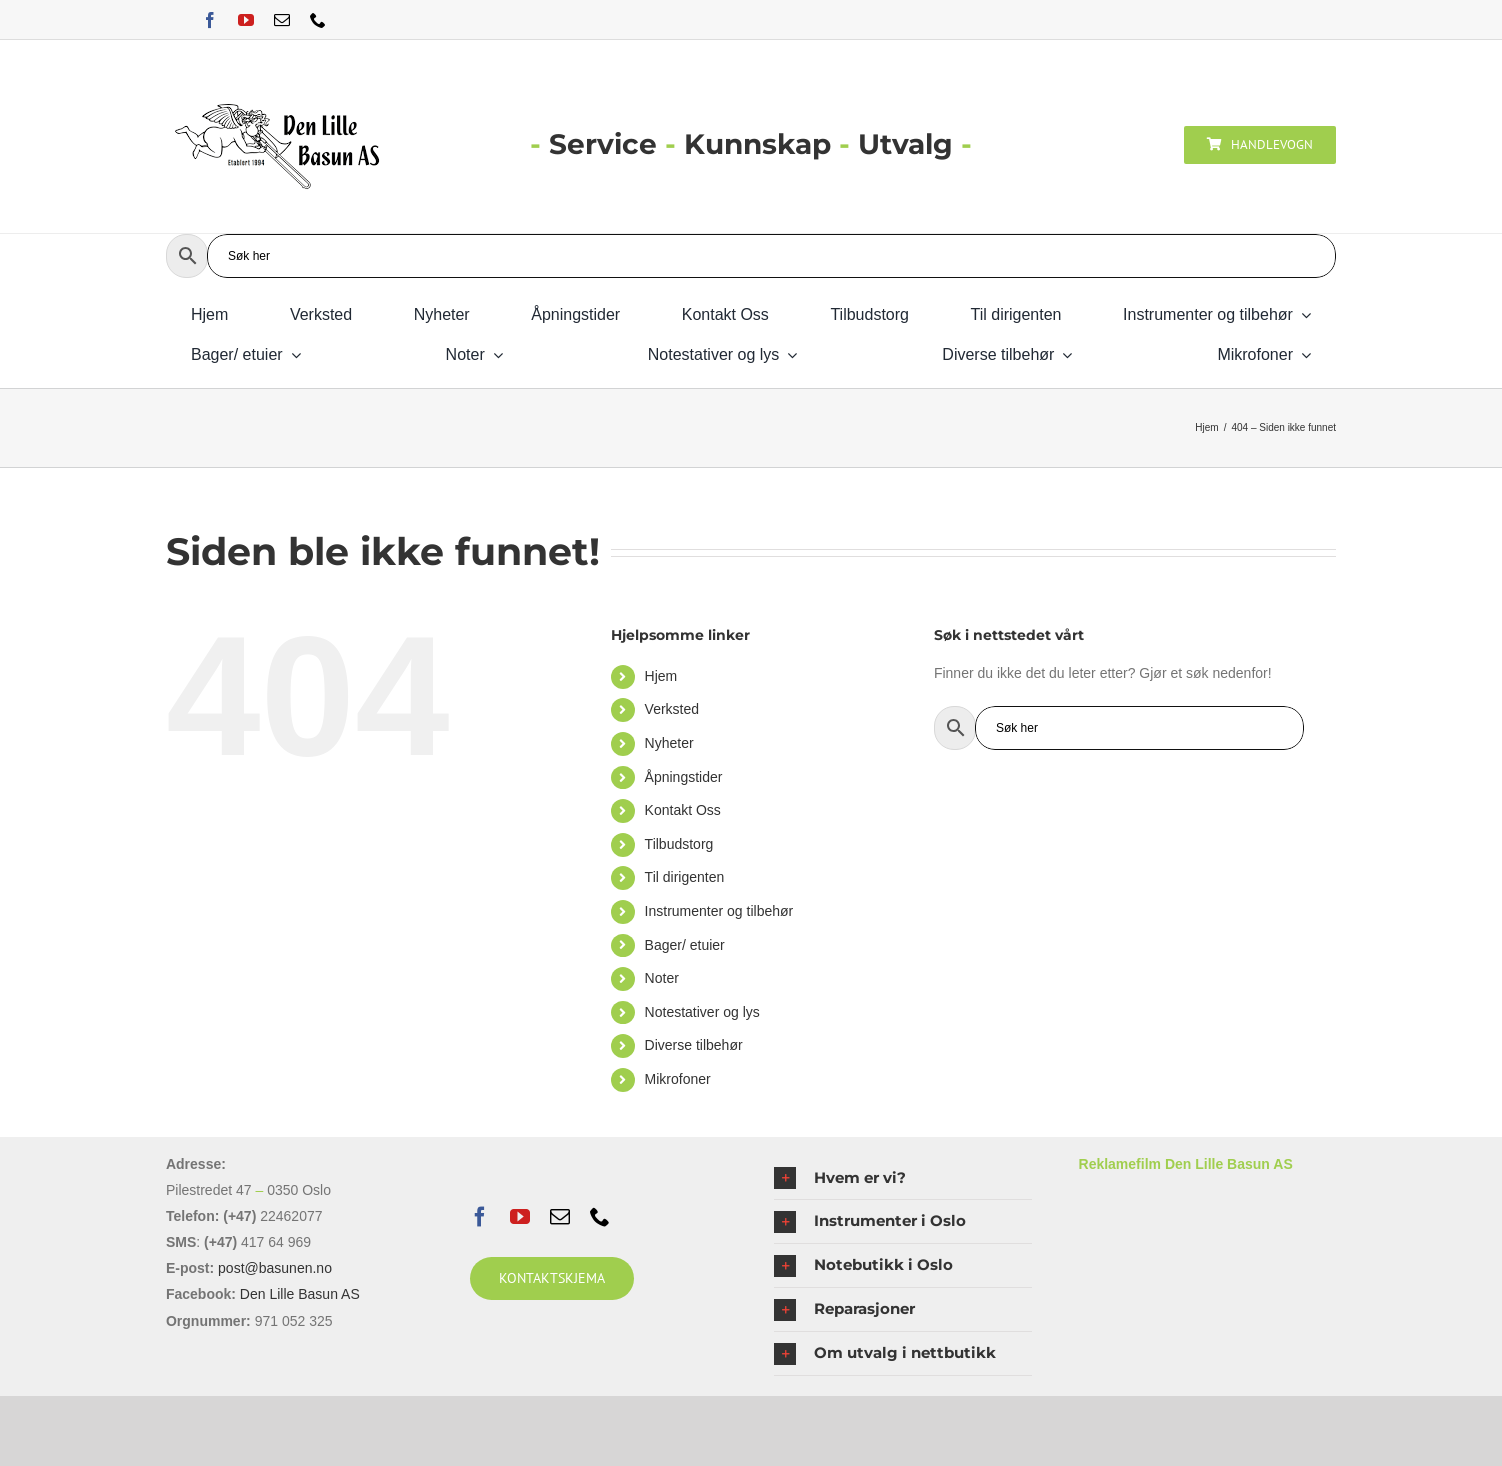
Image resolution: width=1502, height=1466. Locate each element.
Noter (662, 978)
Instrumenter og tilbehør (719, 911)
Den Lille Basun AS (300, 1294)
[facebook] (210, 20)
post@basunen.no (275, 1268)
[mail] (282, 20)
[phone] (318, 20)
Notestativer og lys (702, 1012)
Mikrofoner (678, 1079)
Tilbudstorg (679, 844)
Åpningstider (684, 777)
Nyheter (669, 743)
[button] (902, 1178)
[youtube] (246, 20)
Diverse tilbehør (694, 1045)
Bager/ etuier (685, 945)
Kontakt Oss (683, 810)
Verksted (672, 709)
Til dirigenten (685, 877)
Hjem (661, 676)
